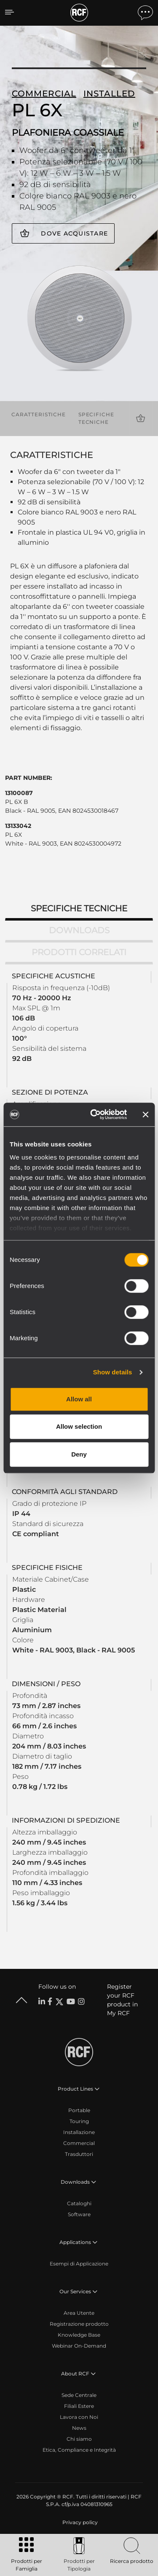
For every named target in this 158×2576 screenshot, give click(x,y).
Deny (79, 1454)
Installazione (79, 2132)
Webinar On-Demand (79, 2346)
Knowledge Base (79, 2335)
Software (79, 2214)
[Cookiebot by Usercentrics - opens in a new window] (94, 1114)
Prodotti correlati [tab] (79, 952)
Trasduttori (79, 2154)
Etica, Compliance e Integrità (79, 2450)
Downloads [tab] (79, 930)
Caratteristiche (38, 414)
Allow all (79, 1399)
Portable (79, 2110)
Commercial (79, 2143)
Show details (112, 1372)
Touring (79, 2121)
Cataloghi (79, 2203)
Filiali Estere (79, 2406)
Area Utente (79, 2313)
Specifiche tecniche (96, 418)
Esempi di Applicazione (79, 2263)
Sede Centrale (79, 2395)
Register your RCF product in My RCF (122, 2000)
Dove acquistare (74, 233)
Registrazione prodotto (79, 2324)
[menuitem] (79, 2522)
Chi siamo (79, 2439)
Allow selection (79, 1426)
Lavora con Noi (79, 2417)
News (79, 2428)
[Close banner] (145, 1114)
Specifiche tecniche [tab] (79, 908)
